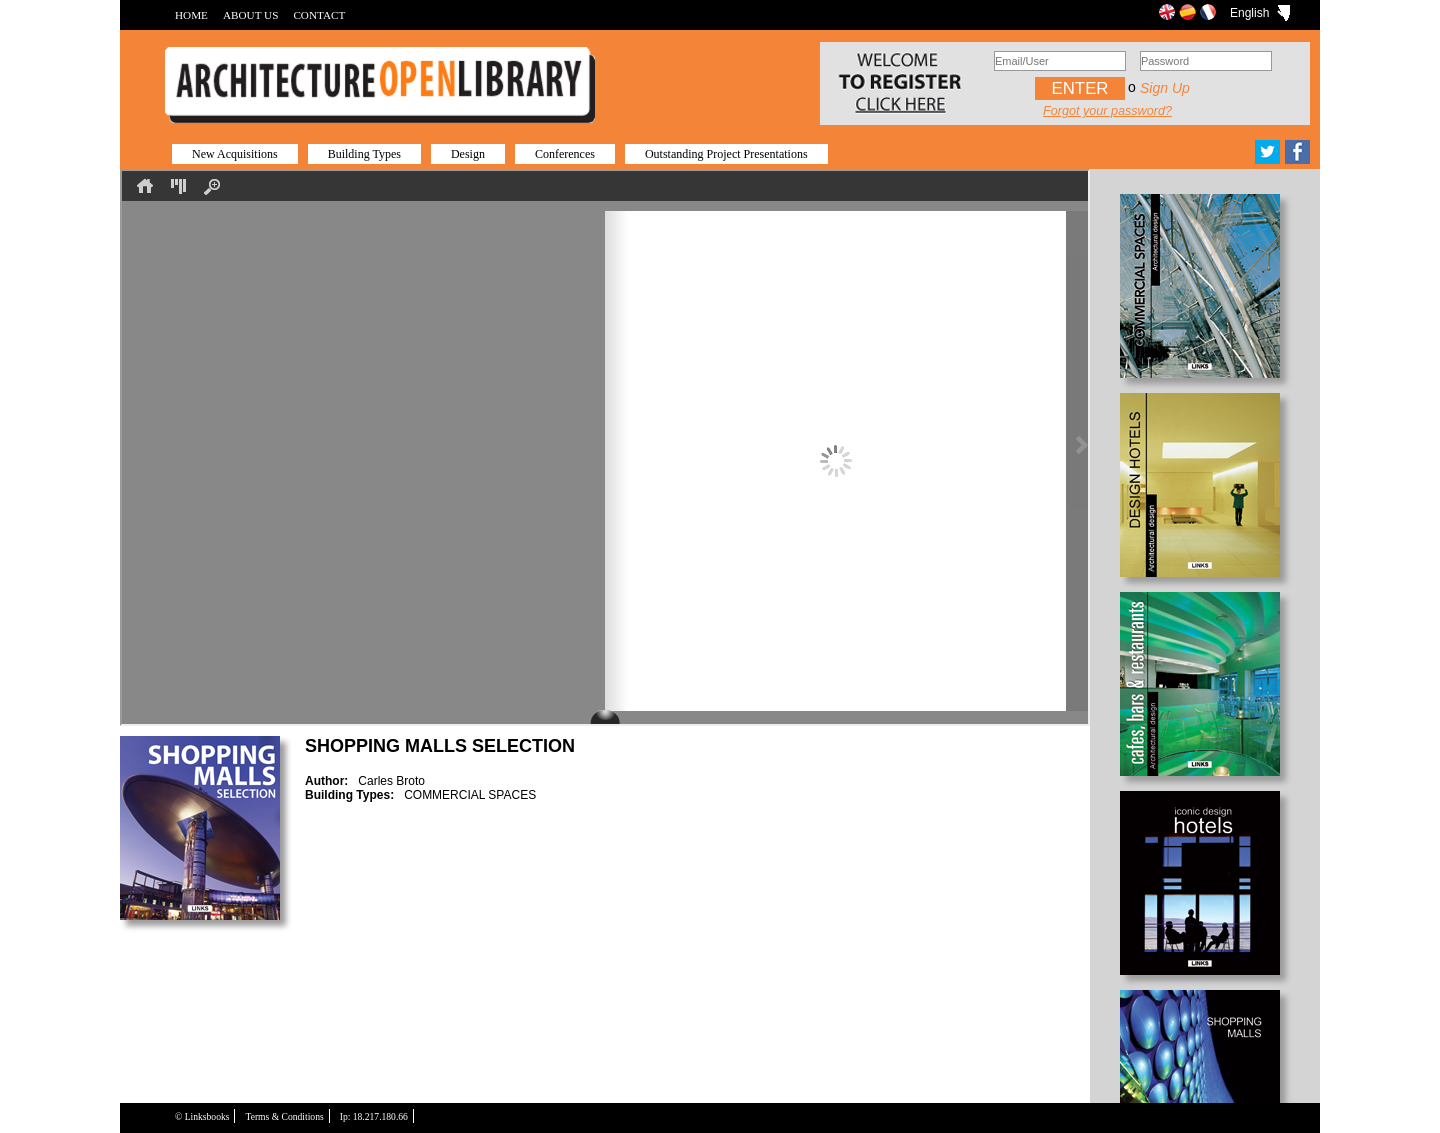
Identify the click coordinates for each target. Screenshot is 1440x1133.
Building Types (364, 154)
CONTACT (319, 15)
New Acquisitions (235, 154)
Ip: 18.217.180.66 (374, 1116)
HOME (191, 15)
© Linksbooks (202, 1116)
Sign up (1165, 88)
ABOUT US (250, 15)
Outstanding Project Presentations (726, 154)
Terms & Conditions (284, 1116)
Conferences (565, 154)
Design (468, 154)
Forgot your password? (1107, 111)
